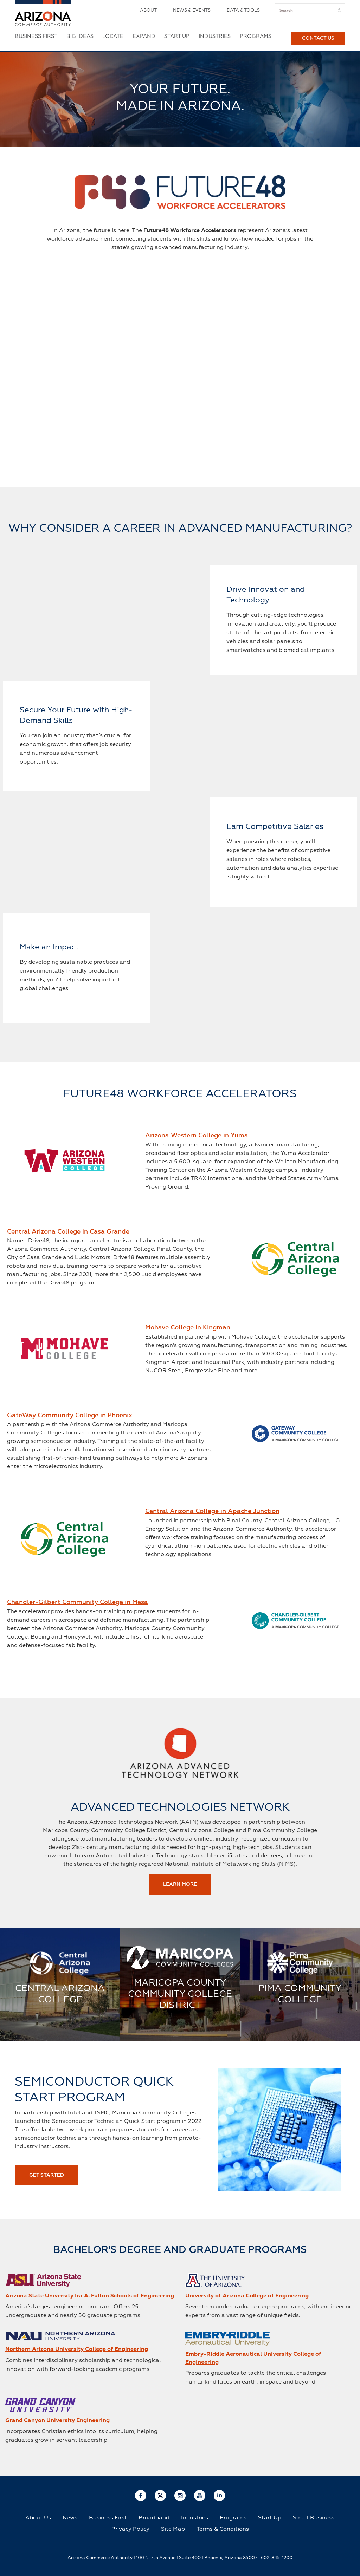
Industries (215, 36)
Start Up (176, 36)
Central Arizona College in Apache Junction (212, 1511)
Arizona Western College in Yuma (196, 1135)
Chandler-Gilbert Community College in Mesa (77, 1602)
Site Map (173, 2529)
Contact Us (318, 38)
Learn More (180, 1884)
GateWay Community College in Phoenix (69, 1415)
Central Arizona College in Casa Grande (68, 1232)
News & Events (192, 10)
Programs (255, 36)
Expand (144, 36)
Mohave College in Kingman (187, 1328)
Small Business (313, 2518)
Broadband (154, 2518)
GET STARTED (46, 2175)
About (148, 10)
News (70, 2518)
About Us (38, 2518)
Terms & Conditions (223, 2529)
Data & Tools (243, 10)
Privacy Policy (130, 2529)
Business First (36, 36)
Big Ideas (80, 36)
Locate (112, 36)
